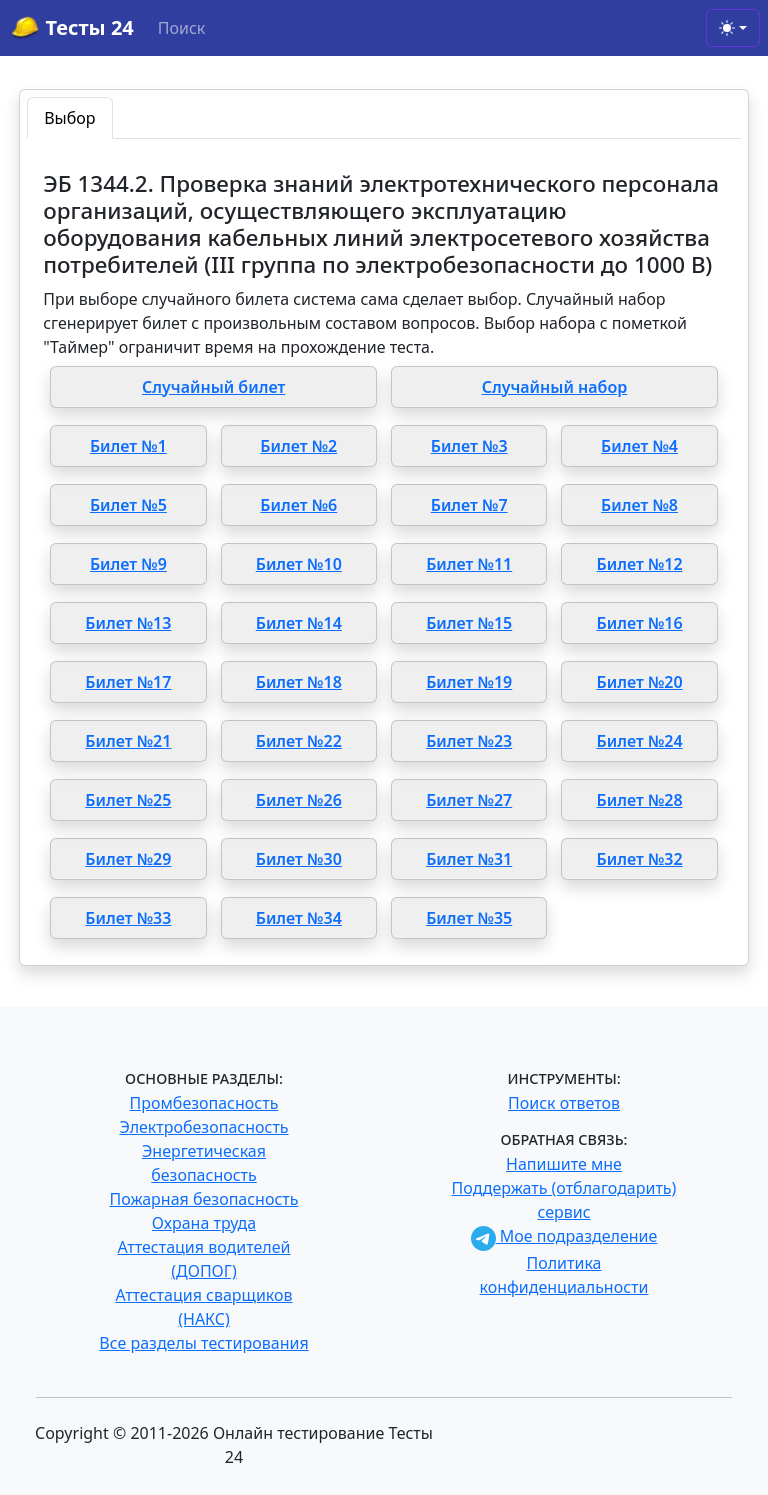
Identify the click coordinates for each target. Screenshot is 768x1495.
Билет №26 (299, 800)
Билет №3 (469, 446)
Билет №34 (299, 918)
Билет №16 (640, 623)
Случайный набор (555, 387)
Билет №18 (299, 682)
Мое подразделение (564, 1236)
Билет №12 (640, 564)
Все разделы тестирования (203, 1343)
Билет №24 (640, 741)
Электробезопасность (203, 1127)
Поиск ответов (564, 1103)
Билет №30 (299, 859)
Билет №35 (469, 918)
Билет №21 (128, 741)
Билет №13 (128, 623)
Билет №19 (469, 682)
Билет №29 (128, 859)
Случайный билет (213, 387)
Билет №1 (128, 446)
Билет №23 (469, 741)
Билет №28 (640, 800)
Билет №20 (640, 682)
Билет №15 (469, 623)
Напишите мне (564, 1164)
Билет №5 (128, 505)
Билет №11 (469, 564)
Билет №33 (128, 918)
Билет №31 (469, 859)
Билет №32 (640, 859)
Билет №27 (469, 800)
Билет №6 (298, 505)
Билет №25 (128, 800)
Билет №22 (299, 741)
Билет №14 (299, 623)
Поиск (182, 28)
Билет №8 (639, 505)
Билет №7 (469, 505)
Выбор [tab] (69, 118)
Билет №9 (128, 564)
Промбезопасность (204, 1103)
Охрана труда (204, 1223)
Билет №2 (298, 446)
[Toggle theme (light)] (733, 28)
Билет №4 (639, 446)
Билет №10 (299, 564)
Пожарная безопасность (203, 1199)
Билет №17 (128, 682)
